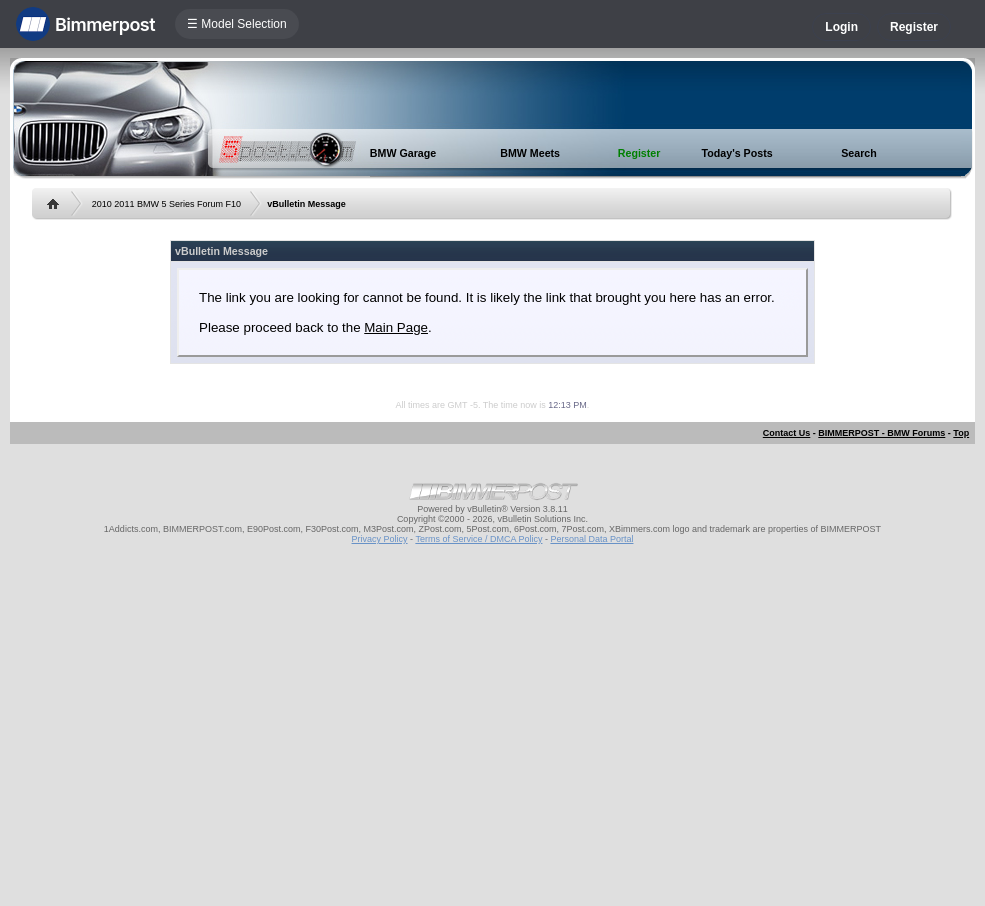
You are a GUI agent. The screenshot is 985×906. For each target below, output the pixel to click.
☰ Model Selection (237, 24)
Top (961, 433)
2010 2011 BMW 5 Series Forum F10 (166, 204)
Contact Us (787, 433)
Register (914, 27)
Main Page (396, 327)
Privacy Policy (380, 539)
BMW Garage (403, 153)
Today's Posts (737, 153)
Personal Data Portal (591, 539)
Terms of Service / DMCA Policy (478, 539)
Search (859, 153)
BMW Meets (530, 153)
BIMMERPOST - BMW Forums (881, 433)
